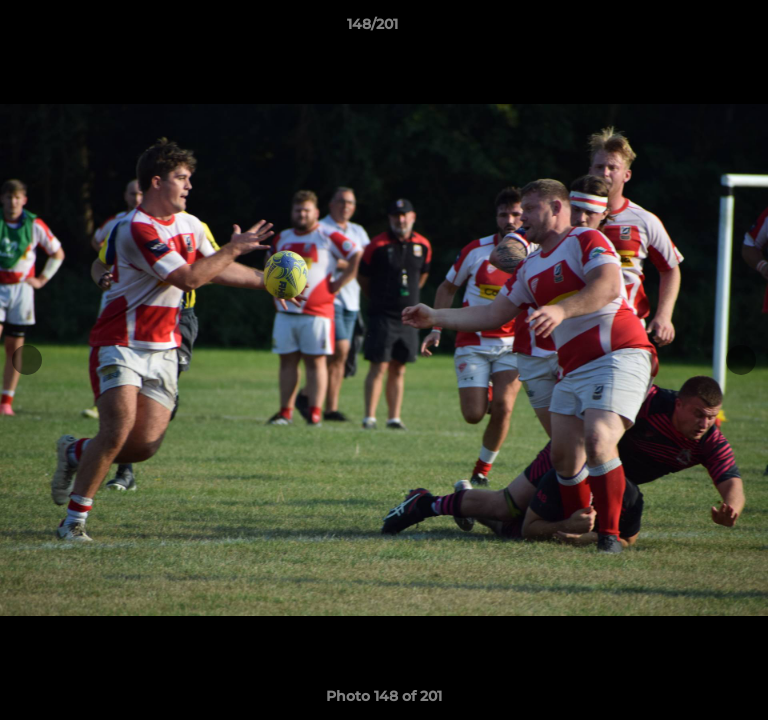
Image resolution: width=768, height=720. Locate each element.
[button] (696, 29)
